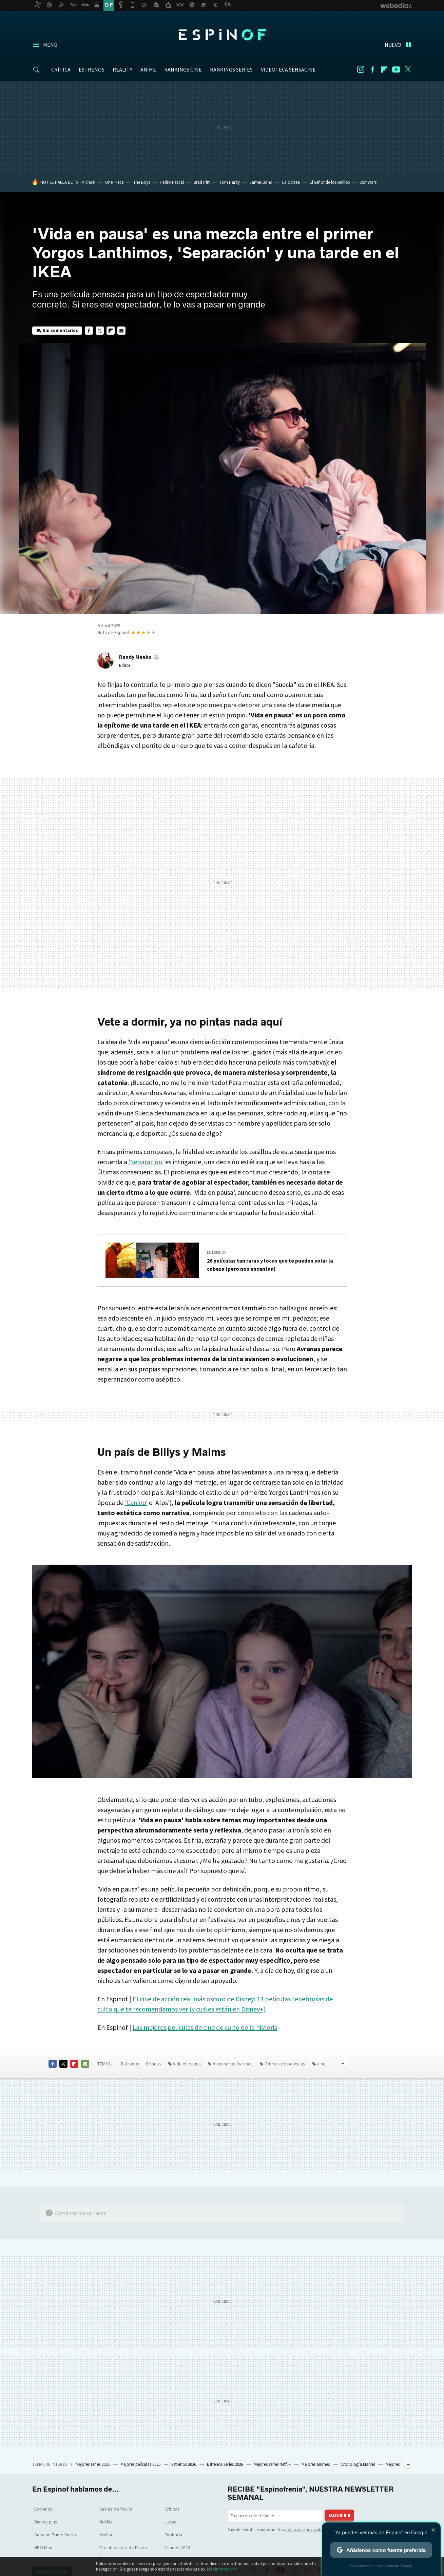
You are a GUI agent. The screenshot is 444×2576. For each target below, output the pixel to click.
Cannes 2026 (177, 2547)
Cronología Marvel (358, 2464)
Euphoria (173, 2535)
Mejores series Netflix (273, 2464)
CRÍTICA (61, 69)
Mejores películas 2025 (140, 2464)
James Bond (261, 182)
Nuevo (393, 44)
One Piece (114, 182)
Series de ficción (116, 2509)
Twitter (408, 69)
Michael (88, 182)
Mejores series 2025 (93, 2464)
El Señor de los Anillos (330, 182)
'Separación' (146, 1161)
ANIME (148, 69)
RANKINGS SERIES (231, 69)
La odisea (291, 182)
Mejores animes (316, 2464)
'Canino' (136, 1502)
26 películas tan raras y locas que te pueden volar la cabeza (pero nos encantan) (270, 1264)
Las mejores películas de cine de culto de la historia (205, 2027)
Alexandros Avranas (233, 2064)
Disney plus (45, 2522)
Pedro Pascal (172, 182)
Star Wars (368, 182)
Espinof (222, 34)
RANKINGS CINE (183, 69)
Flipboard (384, 69)
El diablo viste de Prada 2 (123, 2550)
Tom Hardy (229, 182)
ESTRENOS (91, 69)
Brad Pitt (202, 182)
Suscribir (339, 2515)
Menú (50, 44)
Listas (170, 2522)
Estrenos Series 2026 (225, 2464)
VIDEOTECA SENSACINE (288, 69)
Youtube (396, 69)
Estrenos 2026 (184, 2464)
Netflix (105, 2522)
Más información (222, 2569)
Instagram (360, 69)
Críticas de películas (285, 2064)
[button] (138, 657)
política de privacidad (305, 2530)
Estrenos (130, 2064)
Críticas (153, 2064)
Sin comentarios (60, 330)
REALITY (122, 69)
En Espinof (216, 1252)
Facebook (372, 69)
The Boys (141, 182)
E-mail (121, 330)
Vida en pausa (187, 2064)
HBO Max (43, 2547)
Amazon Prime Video (55, 2535)
